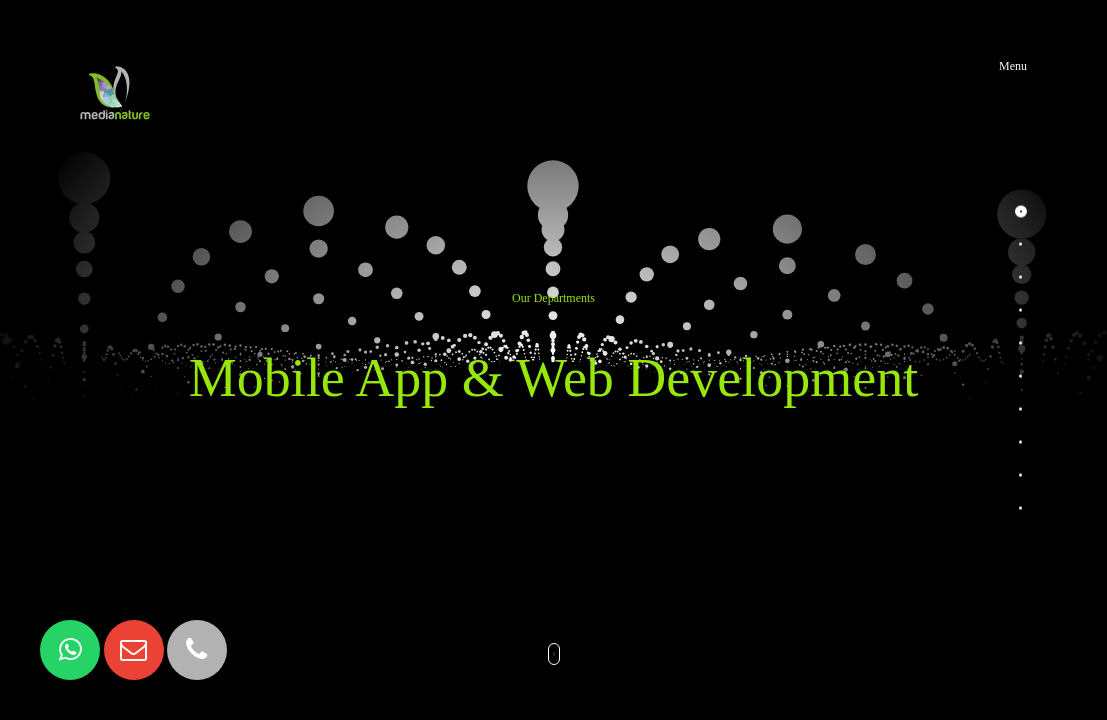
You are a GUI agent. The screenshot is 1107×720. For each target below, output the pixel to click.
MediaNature (115, 66)
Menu (1013, 66)
